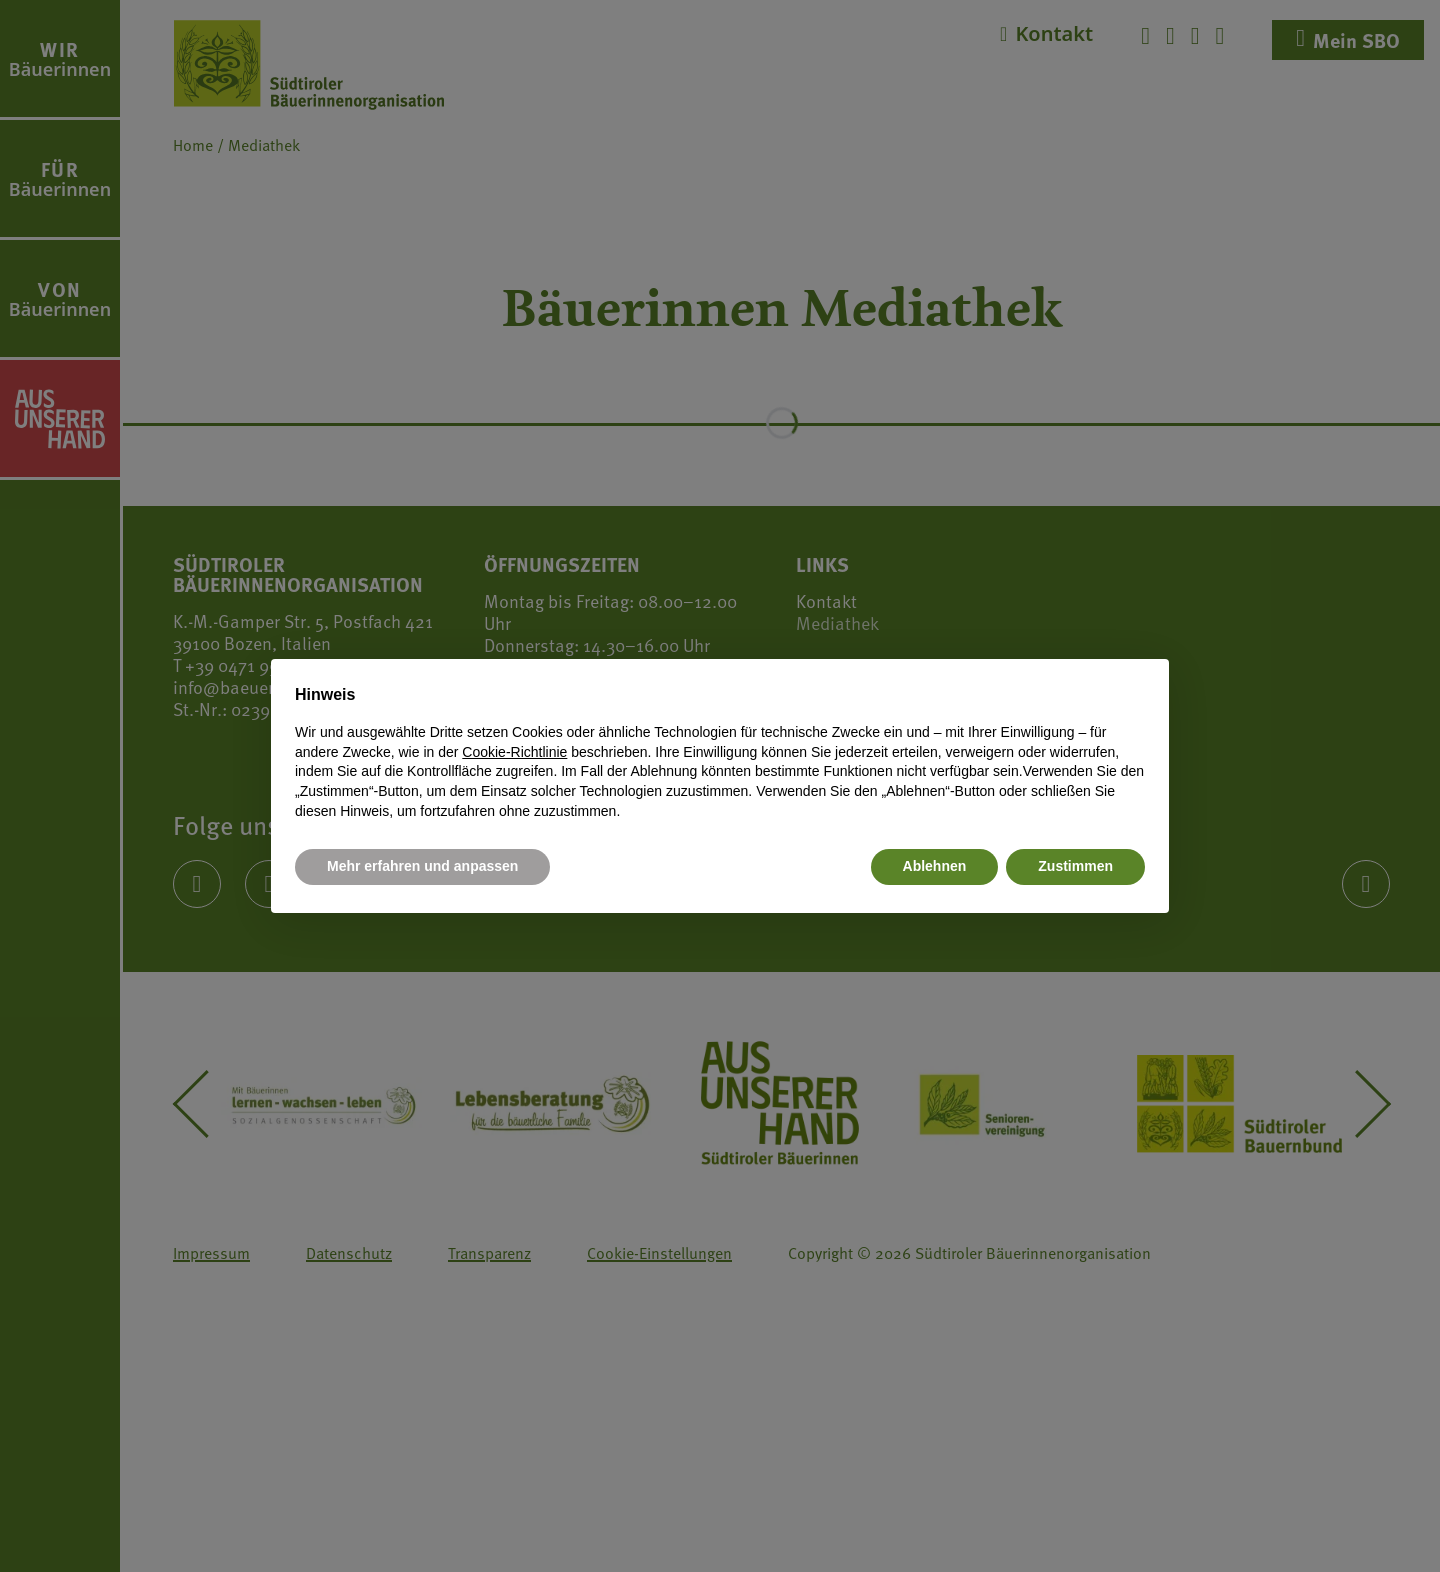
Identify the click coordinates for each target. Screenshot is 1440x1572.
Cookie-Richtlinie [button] (514, 752)
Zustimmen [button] (1075, 866)
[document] (720, 752)
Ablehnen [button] (935, 866)
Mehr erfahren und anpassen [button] (422, 866)
